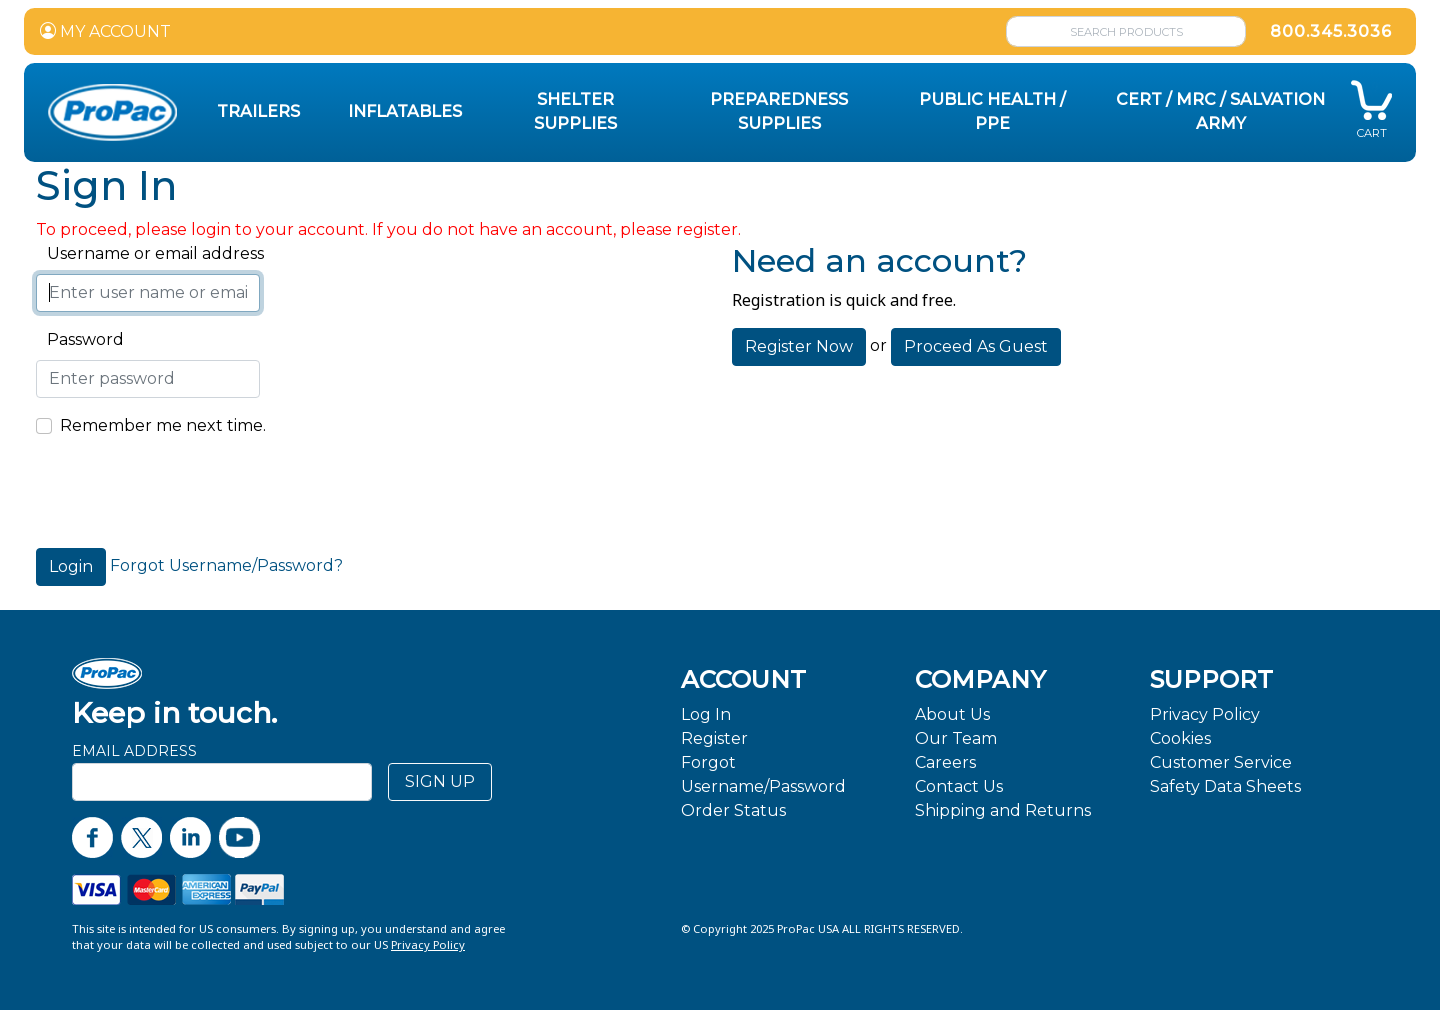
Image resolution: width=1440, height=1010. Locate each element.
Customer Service (1221, 762)
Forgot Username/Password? (226, 565)
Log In (706, 714)
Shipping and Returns (1003, 810)
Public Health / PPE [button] (992, 111)
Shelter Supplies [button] (575, 111)
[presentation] (188, 493)
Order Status (733, 810)
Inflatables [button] (405, 111)
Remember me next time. (163, 425)
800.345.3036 (1331, 31)
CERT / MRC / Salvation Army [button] (1220, 111)
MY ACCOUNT (105, 31)
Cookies (1180, 738)
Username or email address (150, 253)
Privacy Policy (1205, 714)
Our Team (956, 738)
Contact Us (959, 786)
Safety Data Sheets (1225, 786)
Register (714, 738)
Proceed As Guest (976, 346)
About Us (952, 714)
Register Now (799, 346)
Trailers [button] (258, 111)
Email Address (134, 751)
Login (71, 566)
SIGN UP (440, 781)
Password (80, 339)
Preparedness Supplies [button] (779, 111)
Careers (945, 762)
